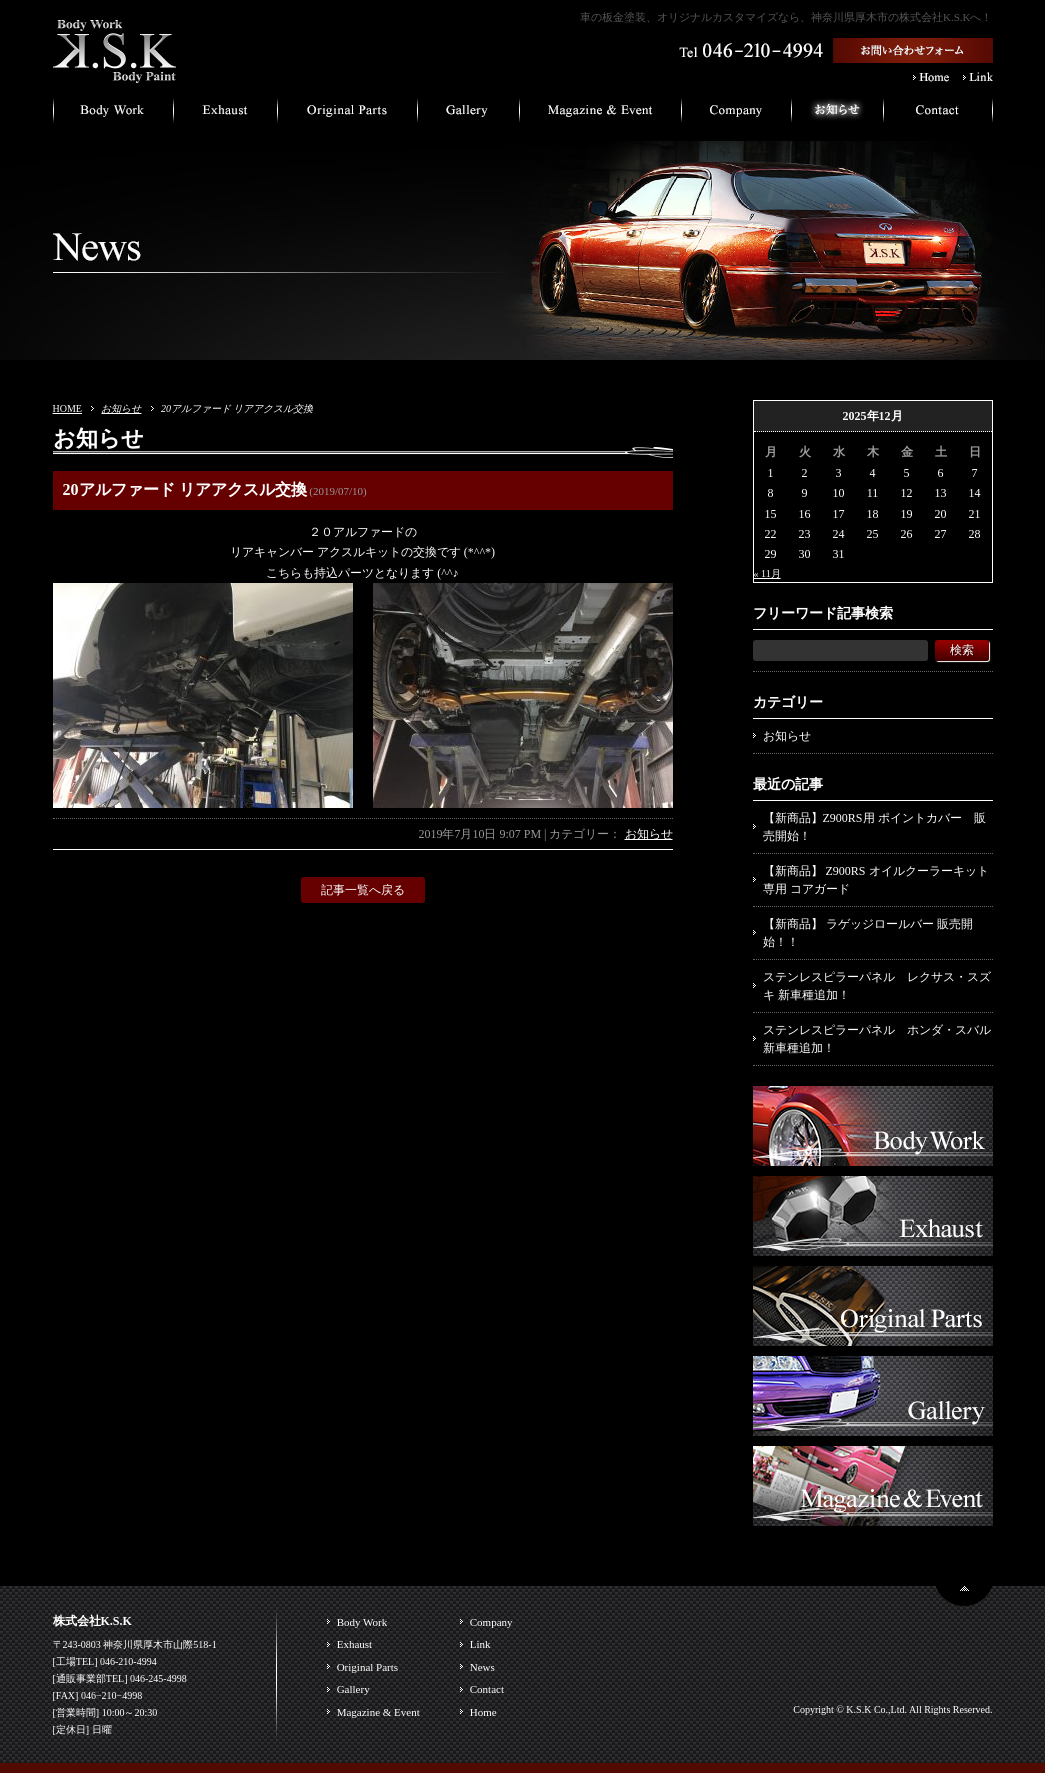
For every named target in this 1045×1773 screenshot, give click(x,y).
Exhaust (354, 1644)
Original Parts (367, 1667)
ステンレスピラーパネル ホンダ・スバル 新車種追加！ (877, 1039)
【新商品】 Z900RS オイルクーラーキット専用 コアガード (876, 880)
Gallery (353, 1689)
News (482, 1667)
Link (480, 1644)
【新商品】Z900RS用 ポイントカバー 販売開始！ (874, 827)
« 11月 (767, 573)
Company (491, 1622)
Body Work (362, 1622)
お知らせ (121, 408)
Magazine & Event (378, 1712)
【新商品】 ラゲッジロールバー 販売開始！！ (868, 933)
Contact (487, 1689)
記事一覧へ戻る (363, 890)
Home (483, 1712)
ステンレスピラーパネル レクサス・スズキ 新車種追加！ (877, 986)
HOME (67, 408)
